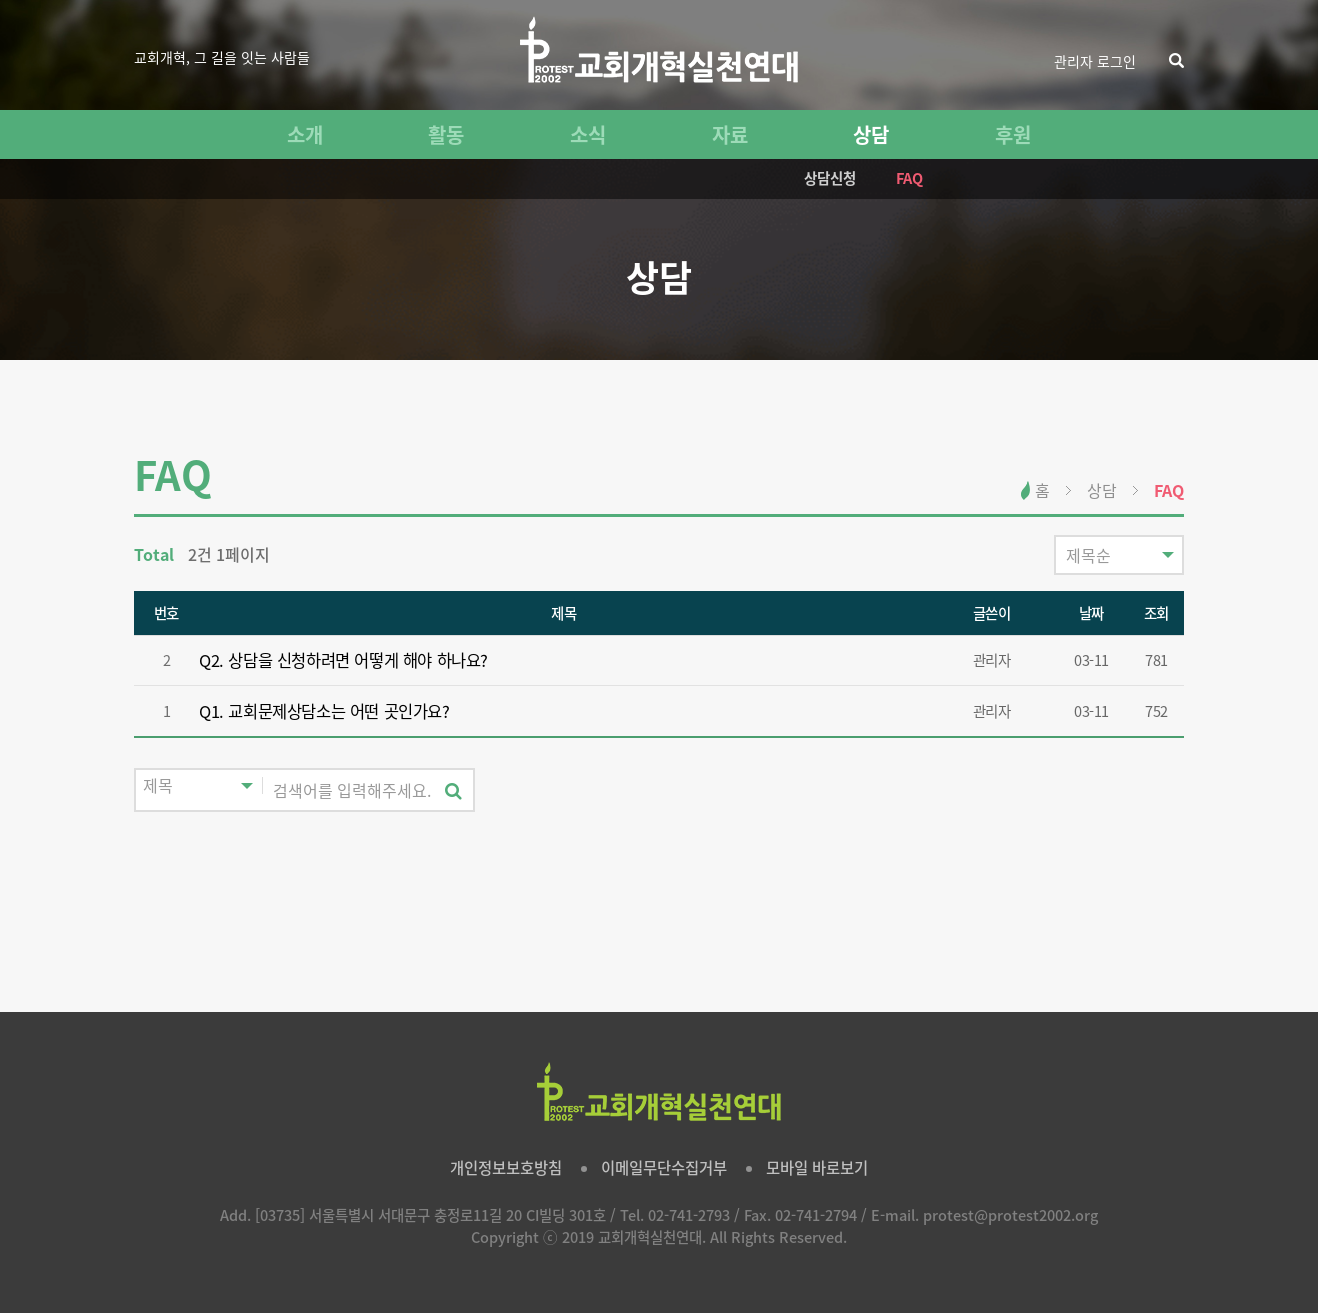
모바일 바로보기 (817, 1167)
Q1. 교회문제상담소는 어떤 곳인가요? (324, 711)
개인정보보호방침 (506, 1167)
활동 (446, 134)
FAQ (909, 178)
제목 (563, 613)
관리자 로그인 (1095, 61)
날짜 (1091, 613)
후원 (1013, 134)
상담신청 (830, 178)
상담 (871, 134)
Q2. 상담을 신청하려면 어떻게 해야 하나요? (343, 660)
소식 (588, 134)
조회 (1156, 613)
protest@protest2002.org (1010, 1215)
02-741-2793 (689, 1215)
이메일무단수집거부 (664, 1167)
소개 (305, 134)
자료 (730, 134)
